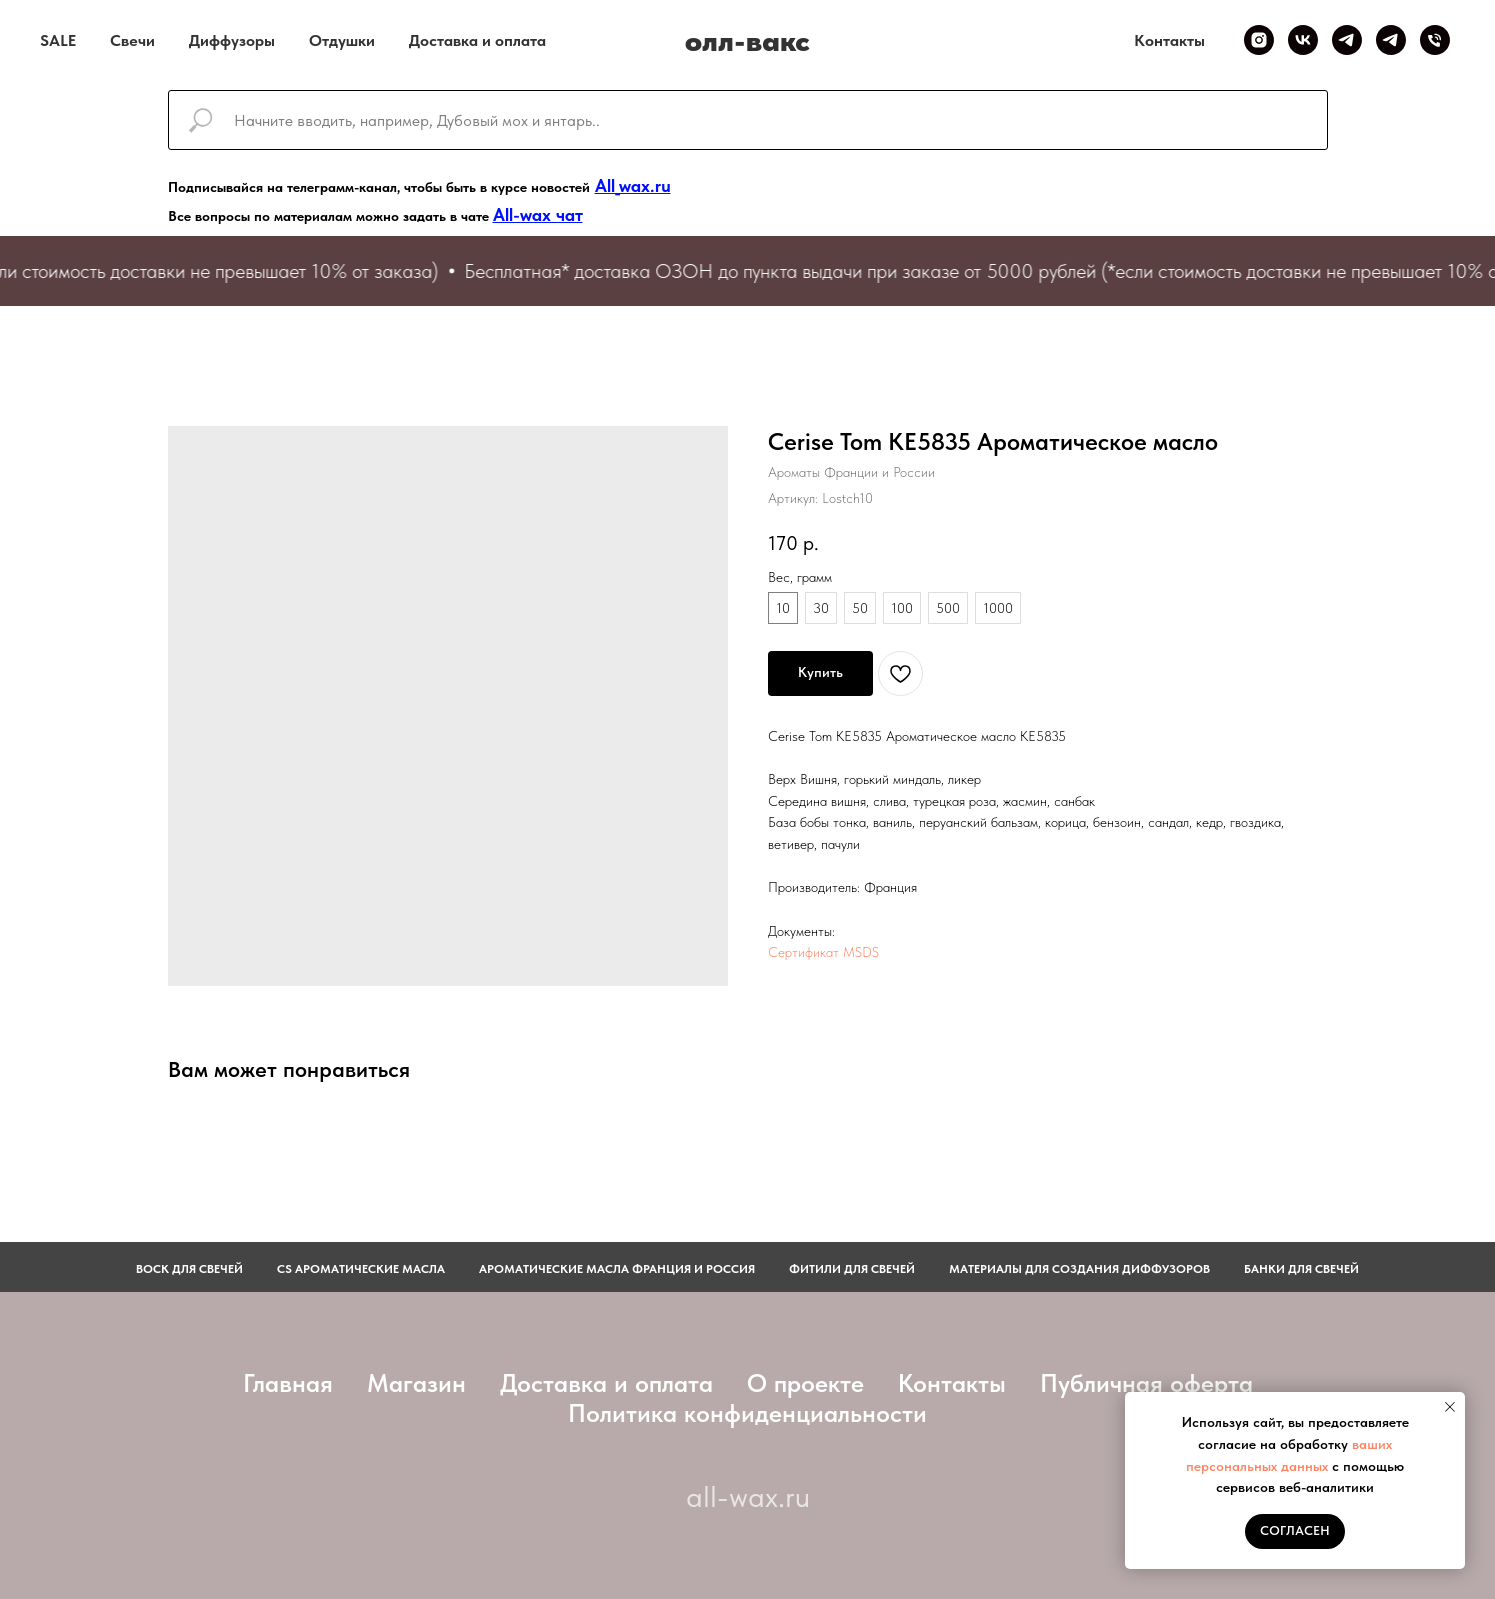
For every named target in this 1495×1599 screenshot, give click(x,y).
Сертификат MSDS (823, 952)
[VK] (1303, 40)
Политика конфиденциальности (747, 1413)
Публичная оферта (1146, 1383)
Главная (288, 1383)
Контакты (1169, 40)
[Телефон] (1435, 40)
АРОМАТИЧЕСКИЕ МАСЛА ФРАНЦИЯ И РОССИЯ (617, 1269)
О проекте (805, 1383)
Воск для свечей (189, 1269)
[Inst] (1259, 40)
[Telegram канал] (1347, 40)
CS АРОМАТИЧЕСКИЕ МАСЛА (361, 1269)
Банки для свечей (1301, 1269)
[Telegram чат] (1391, 40)
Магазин (416, 1383)
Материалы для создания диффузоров (1079, 1269)
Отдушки (342, 40)
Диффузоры (232, 40)
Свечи (132, 40)
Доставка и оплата (477, 40)
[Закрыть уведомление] (1450, 1407)
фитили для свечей (852, 1269)
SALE (58, 40)
